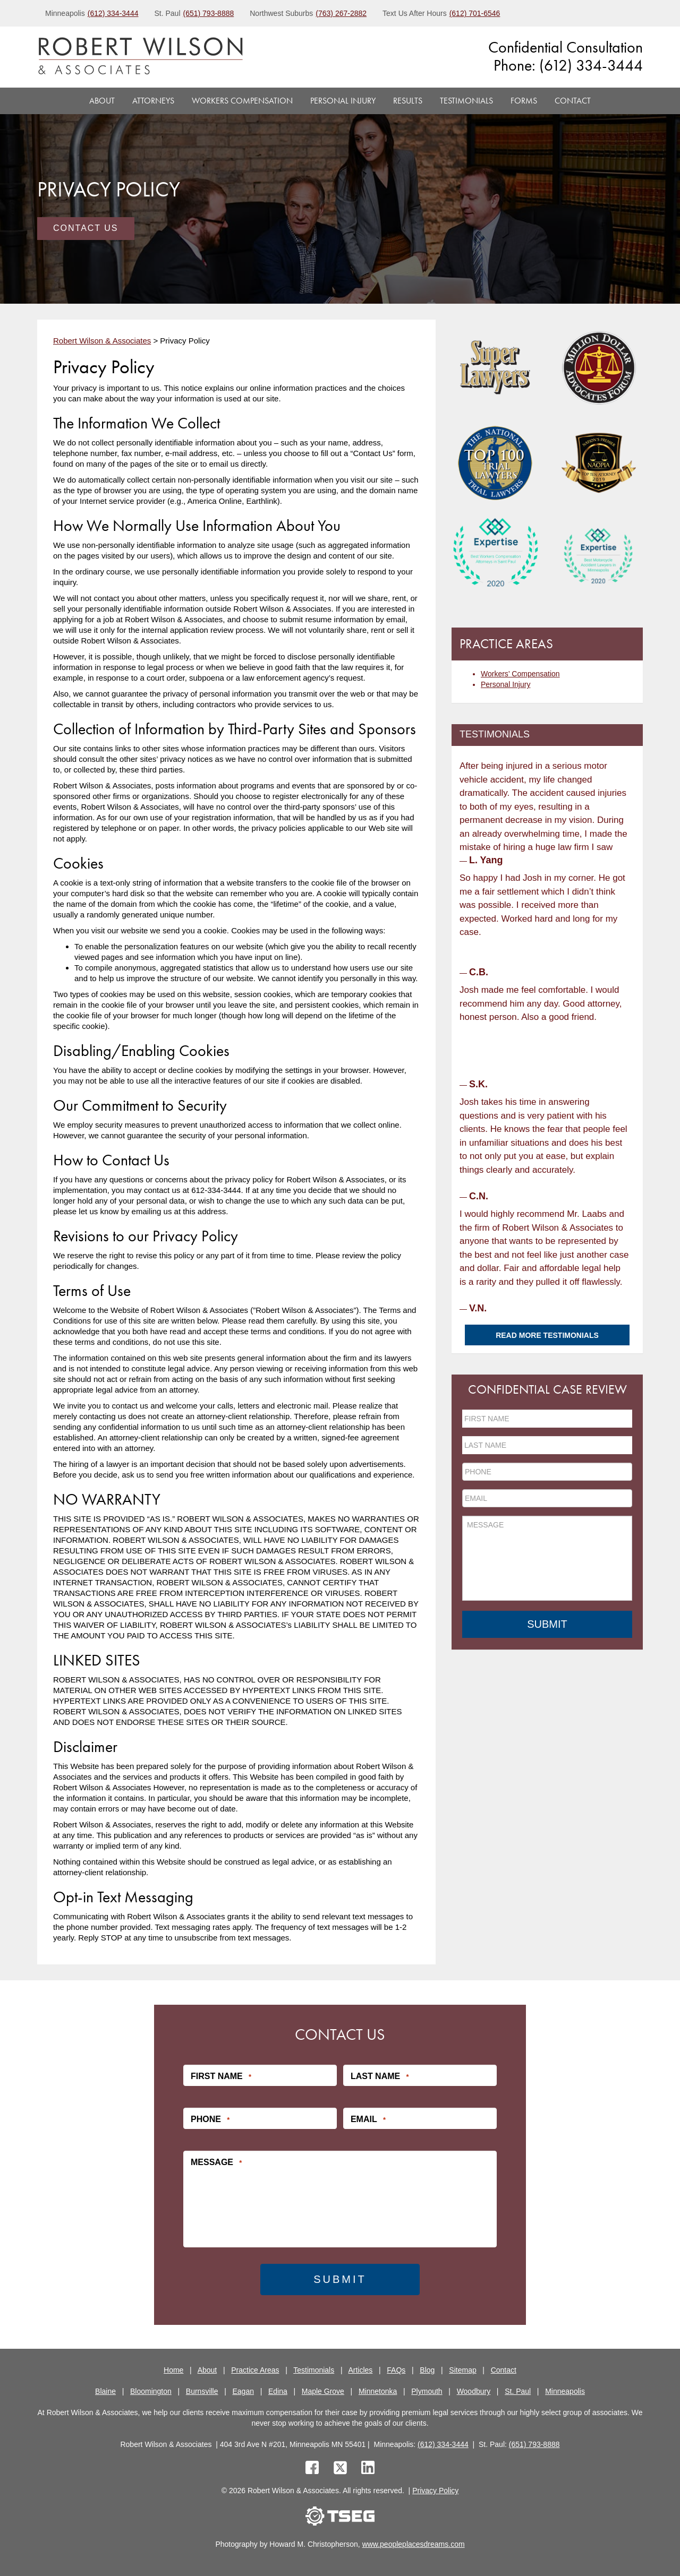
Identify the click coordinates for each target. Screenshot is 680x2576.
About (102, 100)
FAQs (396, 2370)
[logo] (140, 57)
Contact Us (85, 228)
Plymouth (426, 2391)
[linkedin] (368, 2469)
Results (407, 100)
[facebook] (312, 2469)
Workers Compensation (242, 100)
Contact (573, 100)
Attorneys (153, 100)
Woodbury (474, 2391)
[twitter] (342, 2469)
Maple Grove (323, 2391)
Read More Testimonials (547, 1335)
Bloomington (151, 2391)
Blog (427, 2370)
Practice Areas (255, 2370)
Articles (360, 2370)
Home (173, 2370)
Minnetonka (378, 2391)
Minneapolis (565, 2391)
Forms (524, 100)
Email (368, 2119)
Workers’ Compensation (520, 673)
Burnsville (202, 2391)
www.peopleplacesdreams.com (413, 2544)
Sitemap (462, 2370)
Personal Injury (343, 100)
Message (216, 2162)
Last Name (380, 2076)
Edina (277, 2391)
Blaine (105, 2391)
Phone (210, 2119)
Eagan (243, 2391)
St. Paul (518, 2391)
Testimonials (466, 100)
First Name (221, 2076)
